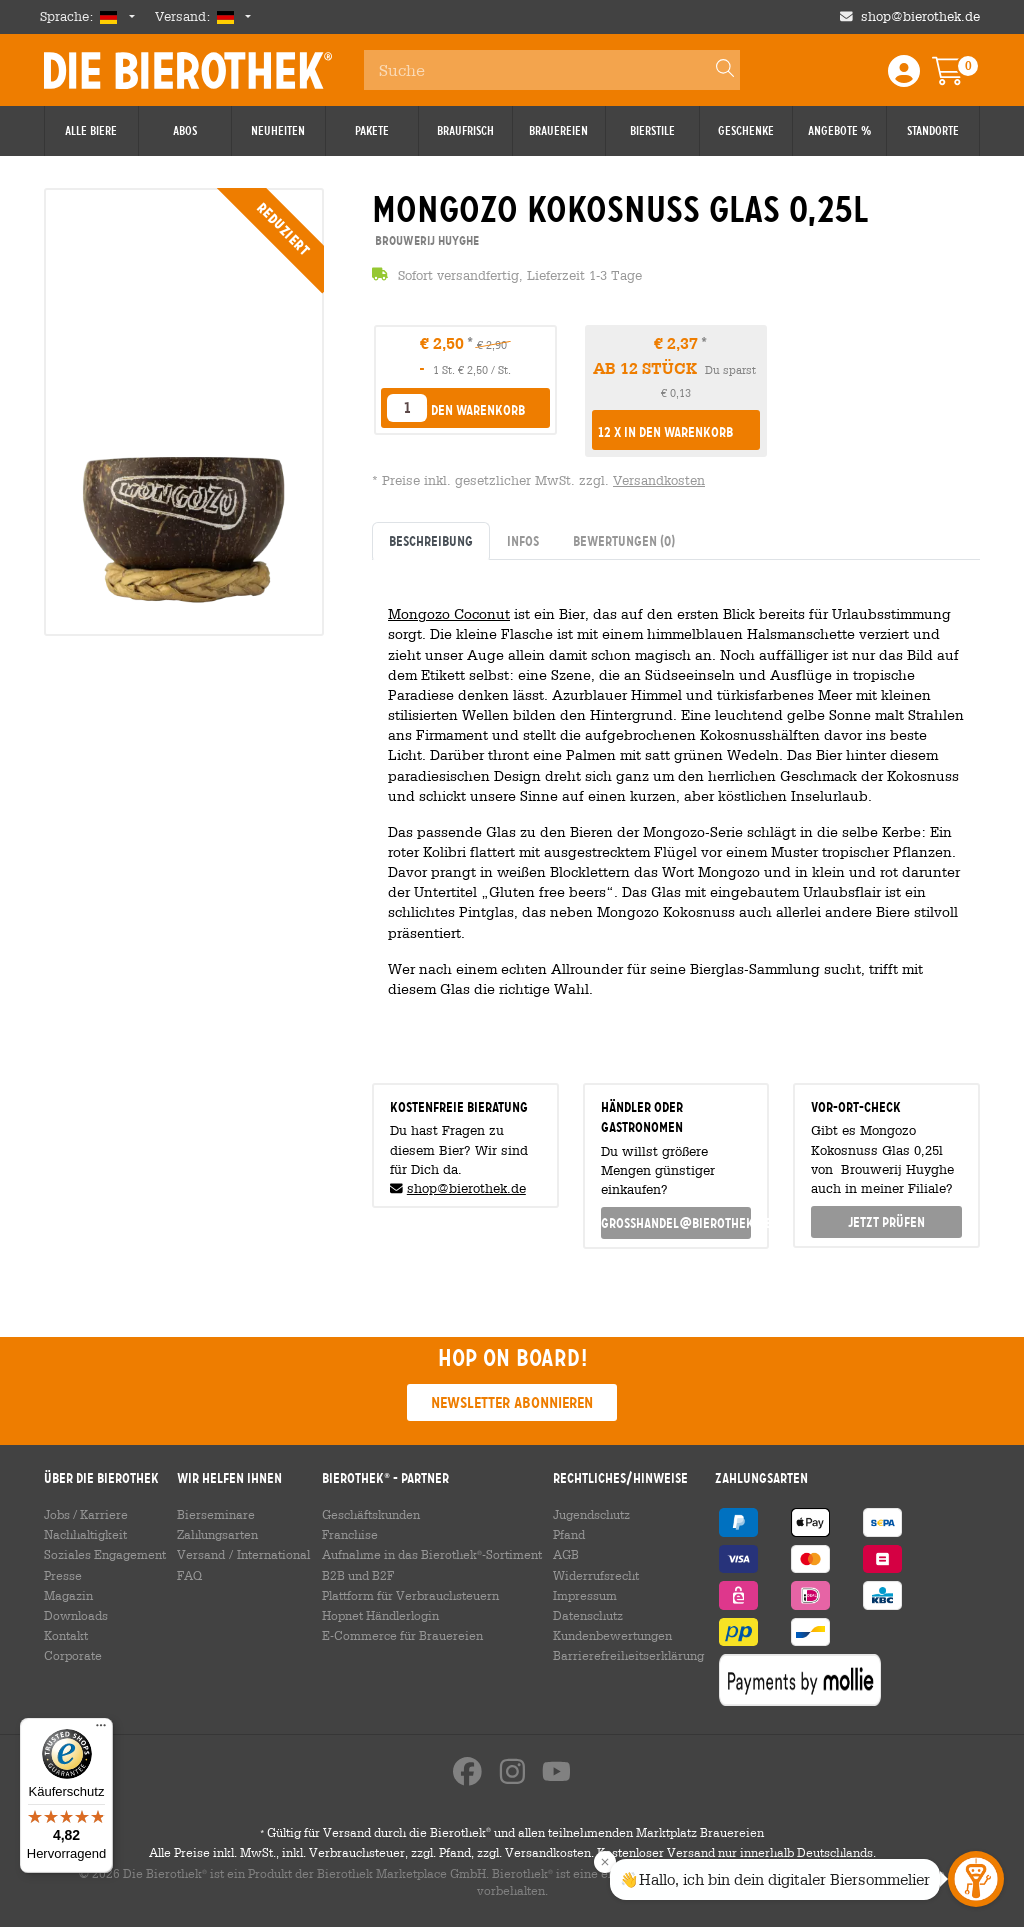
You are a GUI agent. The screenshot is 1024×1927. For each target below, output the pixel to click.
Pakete (372, 131)
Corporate (73, 1655)
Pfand (569, 1534)
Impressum (585, 1595)
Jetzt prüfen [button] (886, 1222)
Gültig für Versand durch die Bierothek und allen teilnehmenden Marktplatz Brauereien (512, 1832)
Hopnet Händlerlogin (380, 1615)
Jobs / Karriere (86, 1514)
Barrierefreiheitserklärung (628, 1655)
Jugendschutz (591, 1514)
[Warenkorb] (962, 77)
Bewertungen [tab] (624, 541)
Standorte (933, 131)
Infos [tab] (523, 541)
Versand (201, 1554)
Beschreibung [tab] (431, 541)
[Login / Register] (904, 77)
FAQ (189, 1575)
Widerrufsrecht (596, 1575)
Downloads (76, 1615)
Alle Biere (91, 131)
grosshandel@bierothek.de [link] (676, 1223)
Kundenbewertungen (612, 1635)
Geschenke (746, 131)
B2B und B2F (358, 1575)
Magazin (68, 1595)
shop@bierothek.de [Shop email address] (920, 16)
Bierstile (652, 131)
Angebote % (839, 131)
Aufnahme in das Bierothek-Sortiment (432, 1554)
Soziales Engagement (105, 1554)
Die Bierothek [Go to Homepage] (188, 70)
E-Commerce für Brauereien (402, 1635)
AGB (566, 1554)
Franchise (350, 1534)
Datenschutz (588, 1615)
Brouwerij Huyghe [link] (425, 240)
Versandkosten (659, 480)
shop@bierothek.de (466, 1188)
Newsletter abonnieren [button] (512, 1402)
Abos (185, 131)
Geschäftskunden (371, 1514)
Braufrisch (465, 131)
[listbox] (407, 408)
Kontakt (66, 1635)
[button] (676, 432)
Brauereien (558, 131)
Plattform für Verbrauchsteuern (410, 1595)
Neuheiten (278, 131)
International (273, 1554)
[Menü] (101, 1730)
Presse (63, 1575)
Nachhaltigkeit (85, 1534)
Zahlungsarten (217, 1534)
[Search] (716, 70)
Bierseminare (216, 1514)
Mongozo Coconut (449, 613)
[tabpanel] (676, 813)
